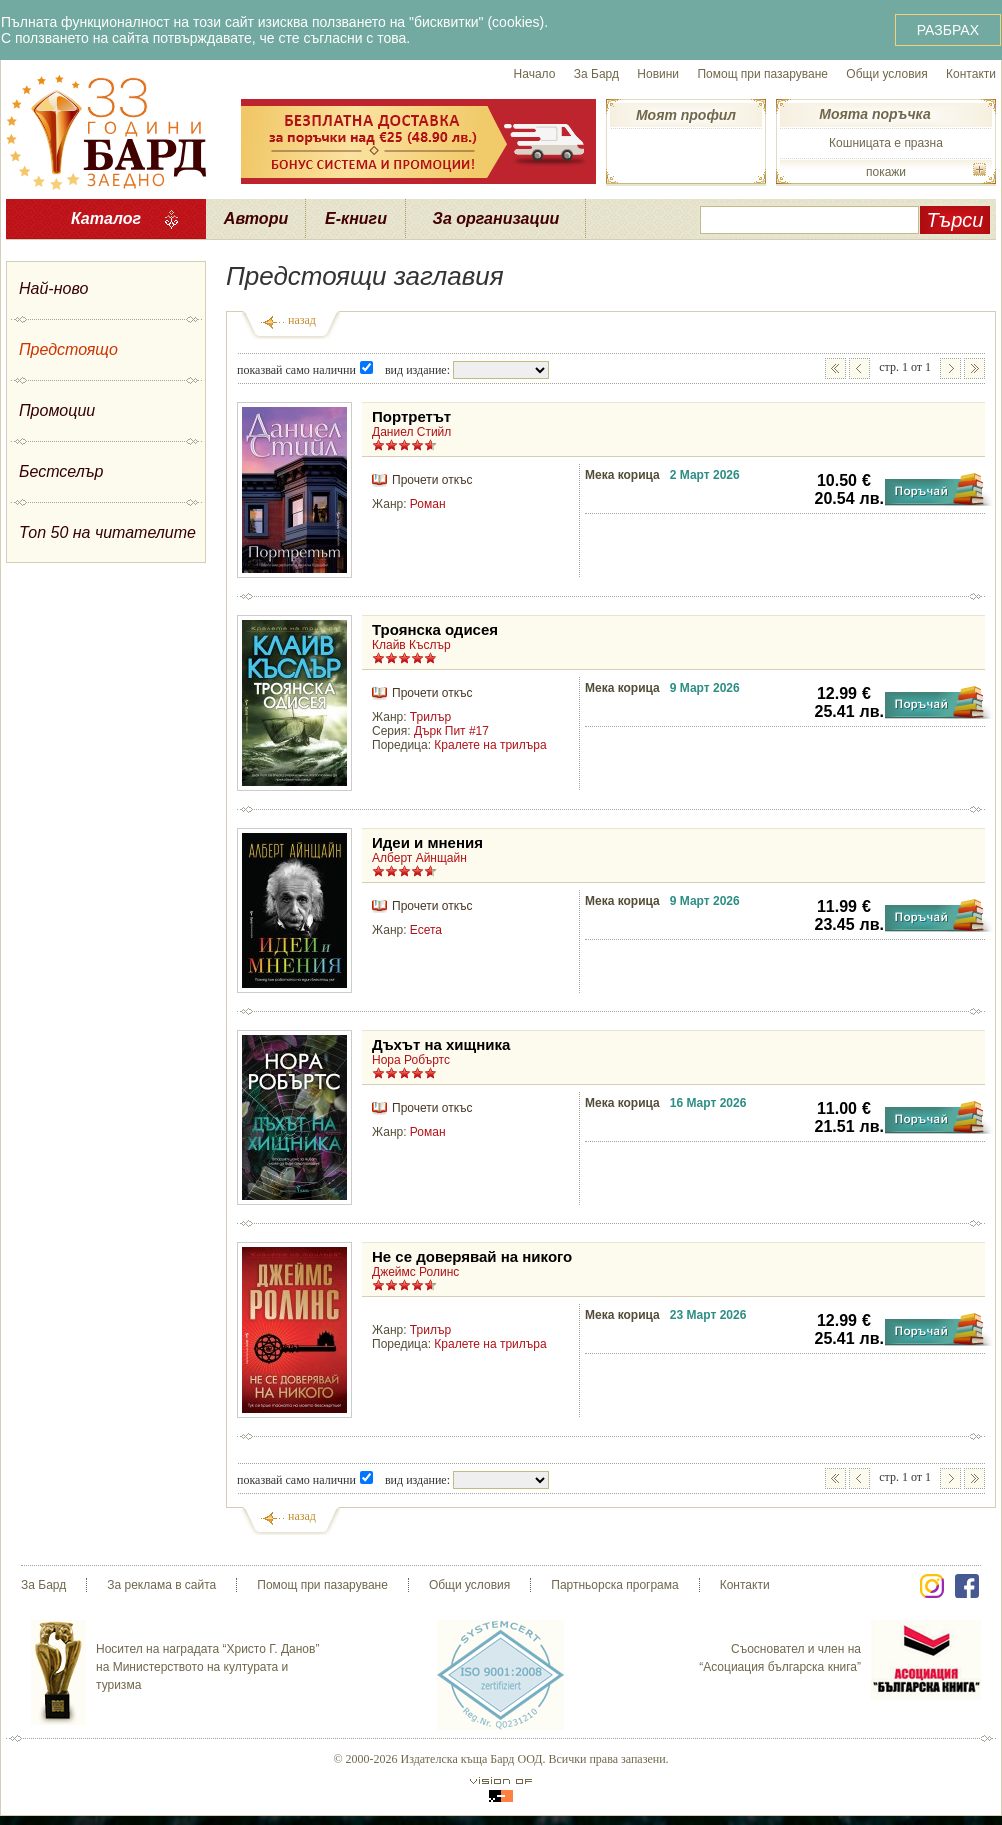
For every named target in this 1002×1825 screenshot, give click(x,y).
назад (302, 320)
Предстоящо (68, 349)
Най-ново (53, 288)
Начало (535, 74)
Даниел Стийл (411, 432)
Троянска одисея (435, 629)
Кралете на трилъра (490, 745)
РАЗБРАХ (948, 30)
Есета (426, 930)
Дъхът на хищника (441, 1044)
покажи (886, 172)
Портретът (411, 416)
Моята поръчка (874, 114)
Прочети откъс (432, 480)
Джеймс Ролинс (415, 1272)
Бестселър (61, 471)
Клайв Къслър (411, 645)
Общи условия (886, 74)
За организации (496, 218)
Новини (658, 74)
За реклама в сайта (161, 1585)
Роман (428, 504)
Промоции (57, 410)
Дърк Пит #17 (451, 731)
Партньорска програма (614, 1585)
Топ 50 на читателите (107, 532)
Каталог (106, 218)
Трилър (430, 717)
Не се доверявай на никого (472, 1256)
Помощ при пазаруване (762, 74)
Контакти (971, 74)
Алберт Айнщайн (419, 858)
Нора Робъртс (411, 1060)
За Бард (596, 74)
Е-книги (356, 218)
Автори (256, 218)
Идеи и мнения (427, 842)
